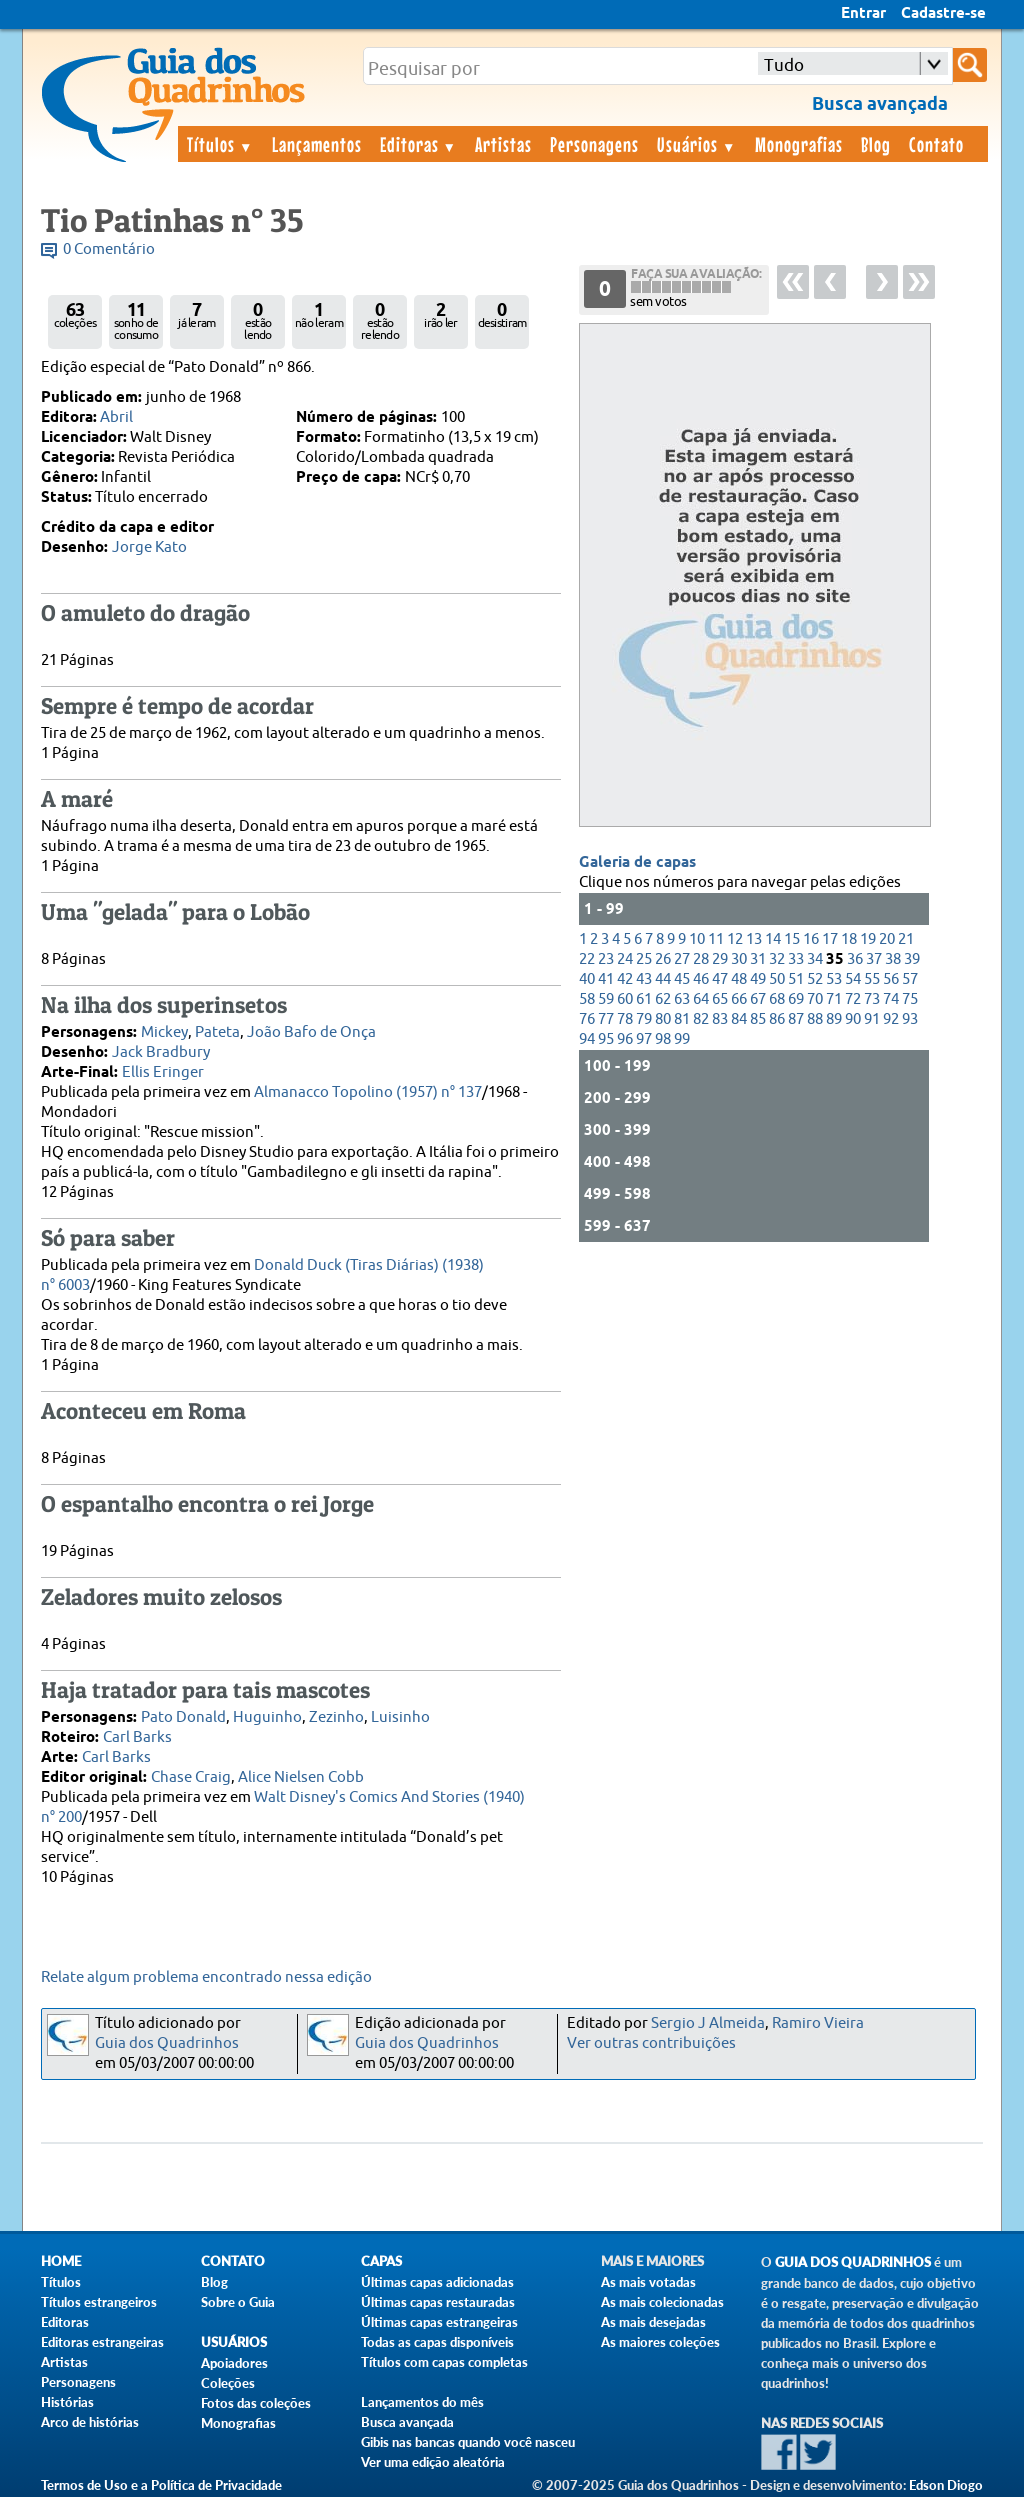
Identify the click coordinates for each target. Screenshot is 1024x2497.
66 (739, 999)
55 (872, 979)
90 (853, 1019)
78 (625, 1019)
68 (777, 999)
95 (606, 1039)
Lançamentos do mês (422, 2402)
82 (701, 1019)
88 (815, 1019)
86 (777, 1019)
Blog (876, 144)
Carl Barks (137, 1737)
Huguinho (267, 1717)
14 (773, 939)
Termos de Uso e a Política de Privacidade (161, 2485)
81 (682, 1019)
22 (587, 959)
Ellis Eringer (163, 1072)
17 (830, 939)
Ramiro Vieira (818, 2023)
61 (644, 999)
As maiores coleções (660, 2342)
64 (701, 999)
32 (777, 959)
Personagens (594, 144)
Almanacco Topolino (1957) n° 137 (368, 1092)
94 (587, 1039)
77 (606, 1019)
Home (61, 2261)
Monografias (799, 144)
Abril (116, 417)
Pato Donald (183, 1717)
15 (792, 939)
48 (739, 979)
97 (644, 1039)
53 (834, 979)
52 (815, 979)
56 (891, 979)
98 (663, 1039)
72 (853, 999)
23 (606, 959)
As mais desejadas (653, 2322)
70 (815, 999)
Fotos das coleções (256, 2403)
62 (663, 999)
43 (644, 979)
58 (587, 999)
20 (887, 939)
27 (682, 959)
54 (853, 979)
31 (758, 959)
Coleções (228, 2383)
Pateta (217, 1032)
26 (663, 959)
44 (663, 979)
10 (697, 939)
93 (910, 1019)
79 (644, 1019)
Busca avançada (407, 2422)
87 (796, 1019)
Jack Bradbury (161, 1052)
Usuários (697, 144)
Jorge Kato (149, 547)
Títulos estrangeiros (99, 2302)
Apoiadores (234, 2363)
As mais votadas (648, 2282)
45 (682, 979)
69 (796, 999)
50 (777, 979)
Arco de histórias (90, 2422)
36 (855, 959)
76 (587, 1019)
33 (796, 959)
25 (644, 959)
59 (606, 999)
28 (701, 959)
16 (811, 939)
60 (625, 999)
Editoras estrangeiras (102, 2342)
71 (834, 999)
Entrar (863, 14)
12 (735, 939)
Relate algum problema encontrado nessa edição (206, 1977)
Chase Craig (191, 1777)
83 (720, 1019)
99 (682, 1039)
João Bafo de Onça (311, 1032)
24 (625, 959)
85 (758, 1019)
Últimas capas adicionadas (437, 2282)
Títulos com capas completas (444, 2362)
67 (758, 999)
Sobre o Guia (238, 2302)
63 (682, 999)
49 (758, 979)
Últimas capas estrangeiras (439, 2322)
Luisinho (400, 1717)
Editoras (419, 144)
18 (849, 939)
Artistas (503, 144)
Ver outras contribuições (651, 2043)
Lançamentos (317, 144)
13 (754, 939)
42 (625, 979)
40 (587, 979)
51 (796, 979)
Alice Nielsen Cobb (301, 1777)
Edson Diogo (946, 2485)
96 (625, 1039)
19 (868, 939)
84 (739, 1019)
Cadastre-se (943, 14)
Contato (936, 144)
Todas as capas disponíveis (437, 2342)
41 (606, 979)
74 (891, 999)
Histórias (67, 2402)
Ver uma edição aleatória (433, 2462)
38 (893, 959)
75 (910, 999)
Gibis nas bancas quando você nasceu (468, 2442)
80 (663, 1019)
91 (872, 1019)
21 (906, 939)
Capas (381, 2261)
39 (912, 959)
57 (910, 979)
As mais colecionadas (662, 2302)
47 (720, 979)
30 (739, 959)
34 (815, 959)
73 (872, 999)
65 (720, 999)
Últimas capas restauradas (438, 2302)
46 (701, 979)
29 (720, 959)
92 (891, 1019)
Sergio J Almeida (708, 2023)
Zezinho (336, 1717)
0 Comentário (109, 249)
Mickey (164, 1032)
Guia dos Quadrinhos (167, 2043)
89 (834, 1019)
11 (716, 939)
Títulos (220, 144)
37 (874, 959)
